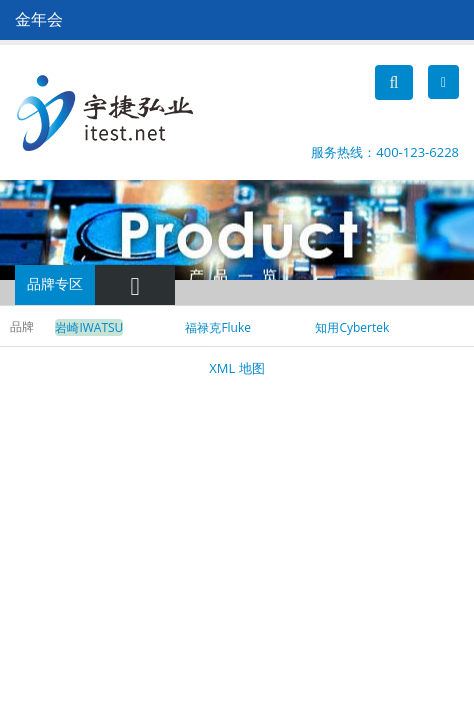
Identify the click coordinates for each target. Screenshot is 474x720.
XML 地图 (236, 368)
